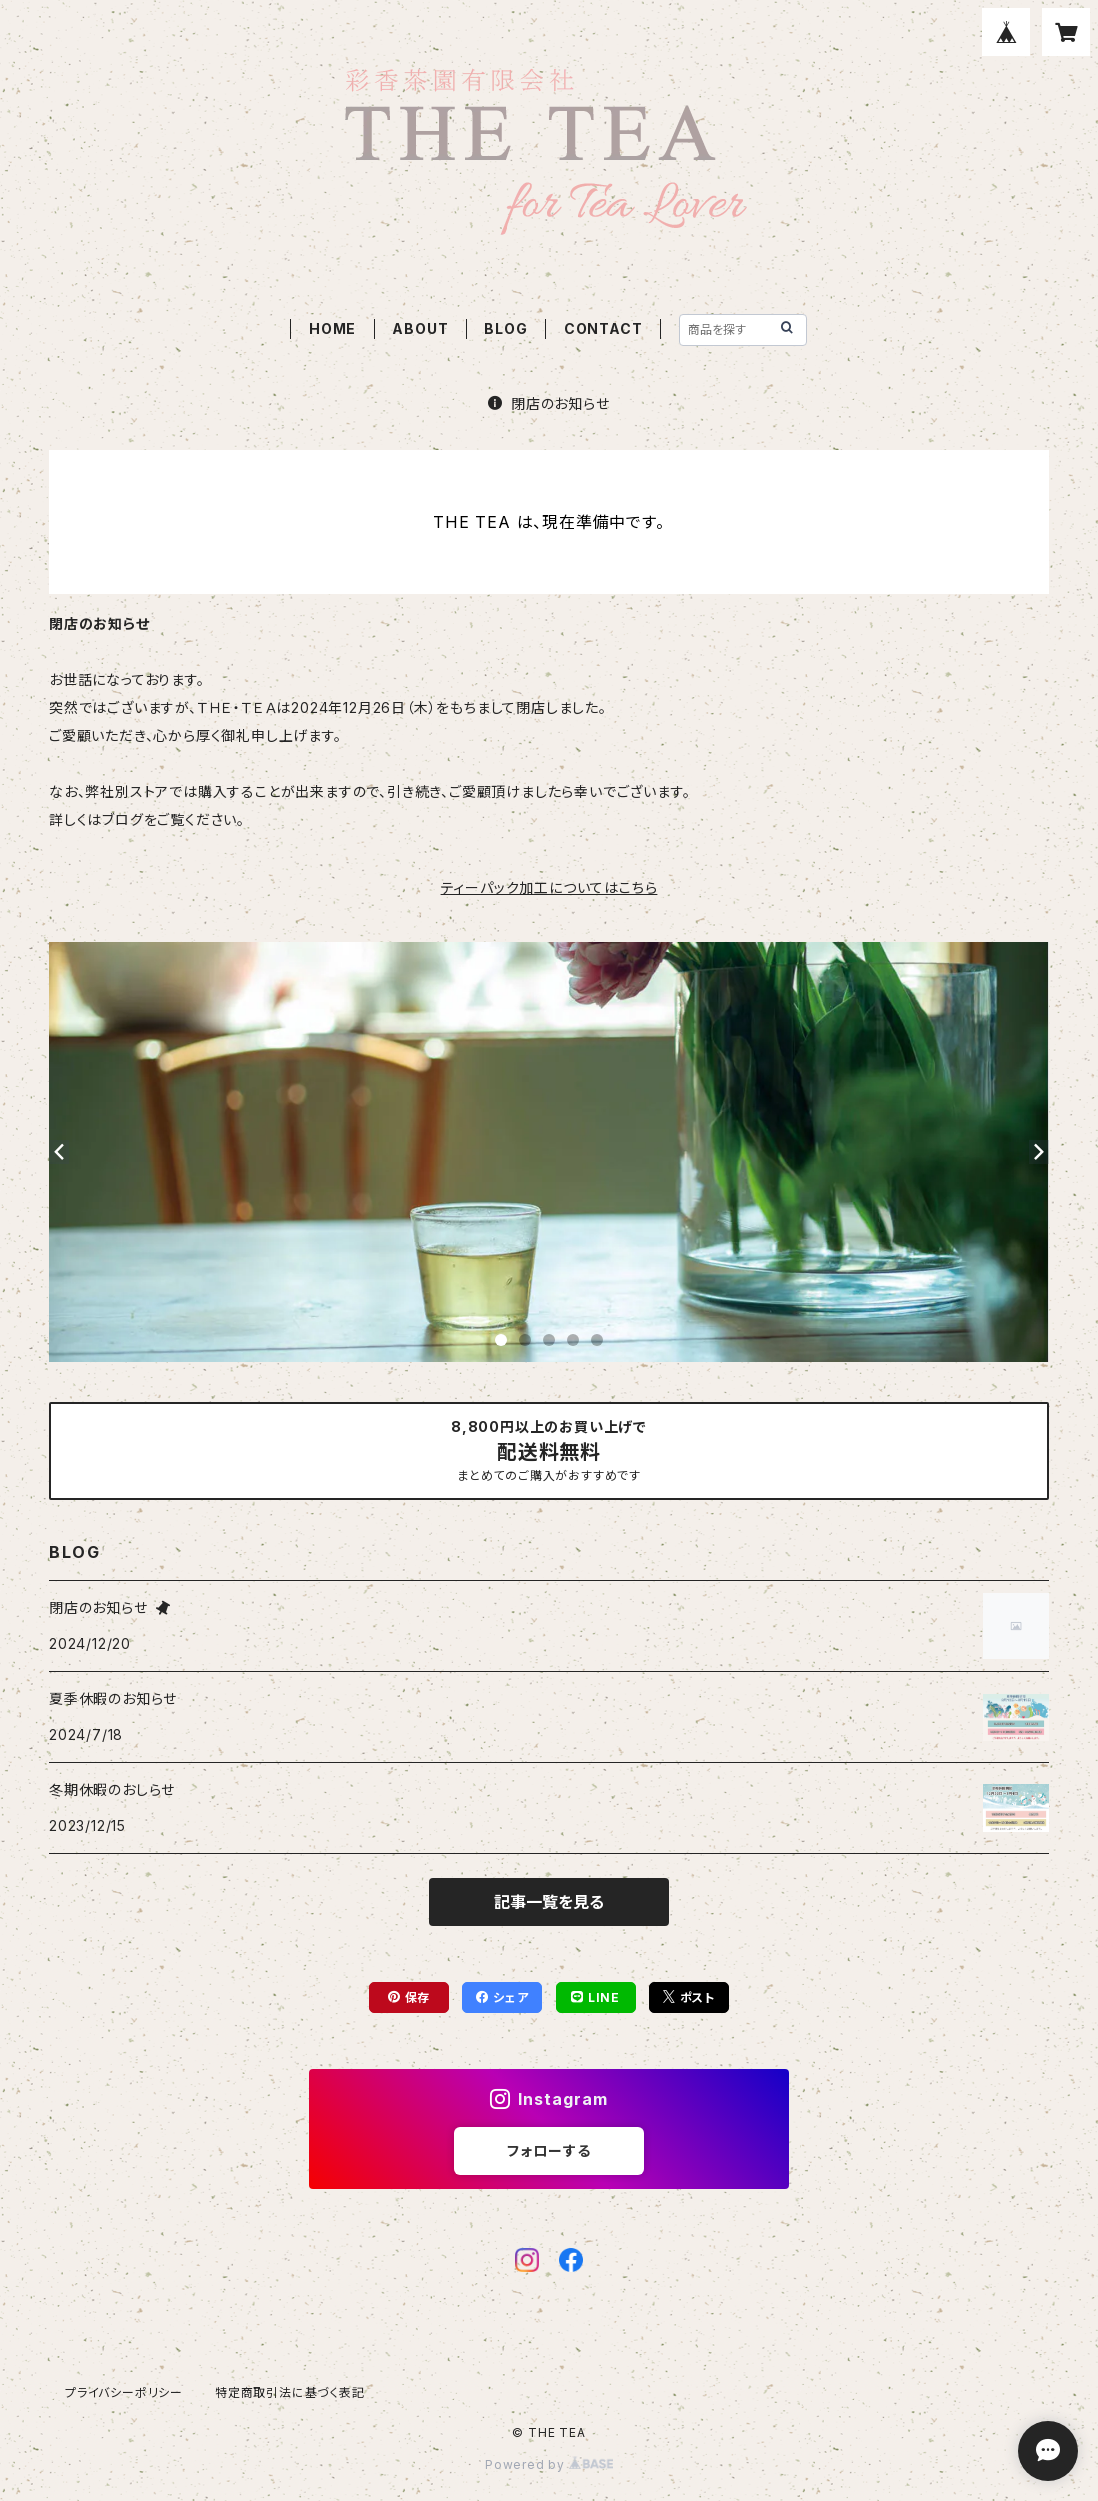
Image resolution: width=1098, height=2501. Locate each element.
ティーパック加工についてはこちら (549, 887)
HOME (332, 328)
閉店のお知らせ (548, 403)
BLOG (505, 328)
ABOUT (420, 328)
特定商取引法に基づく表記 (290, 2392)
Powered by (549, 2464)
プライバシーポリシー (124, 2392)
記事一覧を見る (549, 1902)
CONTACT (603, 328)
